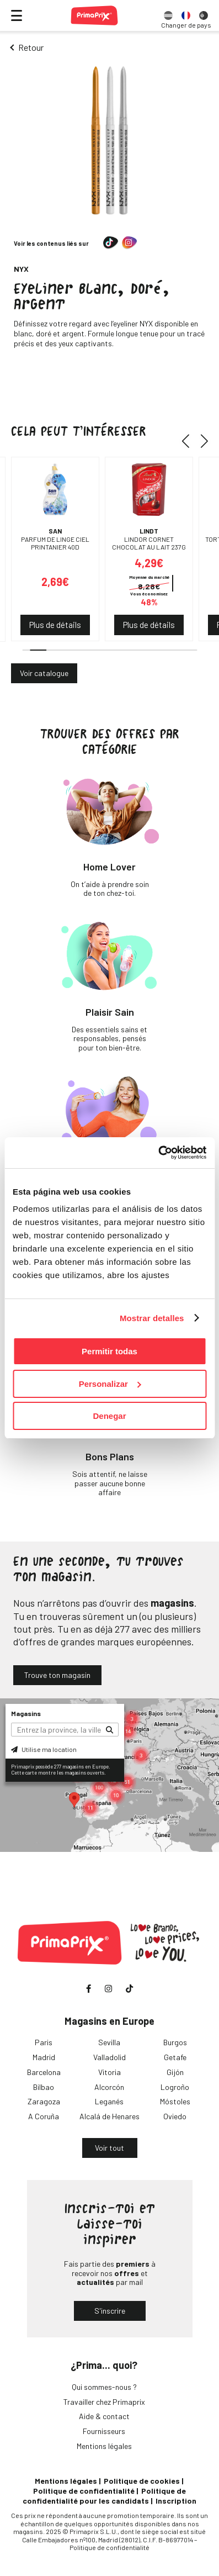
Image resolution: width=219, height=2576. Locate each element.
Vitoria (109, 2072)
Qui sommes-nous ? (104, 2387)
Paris (43, 2042)
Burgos (175, 2042)
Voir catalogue (44, 673)
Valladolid (109, 2057)
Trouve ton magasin (57, 1675)
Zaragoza (44, 2101)
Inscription (176, 2500)
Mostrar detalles (152, 1318)
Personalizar (110, 1384)
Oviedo (174, 2116)
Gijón (175, 2072)
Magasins (26, 1713)
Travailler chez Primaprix (104, 2401)
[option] (168, 15)
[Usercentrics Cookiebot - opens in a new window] (158, 1153)
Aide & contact (104, 2416)
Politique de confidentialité (84, 2490)
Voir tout (109, 2147)
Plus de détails (55, 625)
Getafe (175, 2057)
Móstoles (175, 2101)
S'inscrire (109, 2310)
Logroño (175, 2087)
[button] (189, 441)
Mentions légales (104, 2446)
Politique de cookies (142, 2480)
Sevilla (109, 2042)
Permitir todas (109, 1351)
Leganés (109, 2101)
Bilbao (43, 2087)
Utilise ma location (44, 1749)
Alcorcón (109, 2087)
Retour (31, 47)
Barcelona (44, 2072)
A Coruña (43, 2116)
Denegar (109, 1416)
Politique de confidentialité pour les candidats (104, 2495)
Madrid (44, 2057)
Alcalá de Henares (109, 2116)
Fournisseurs (104, 2431)
